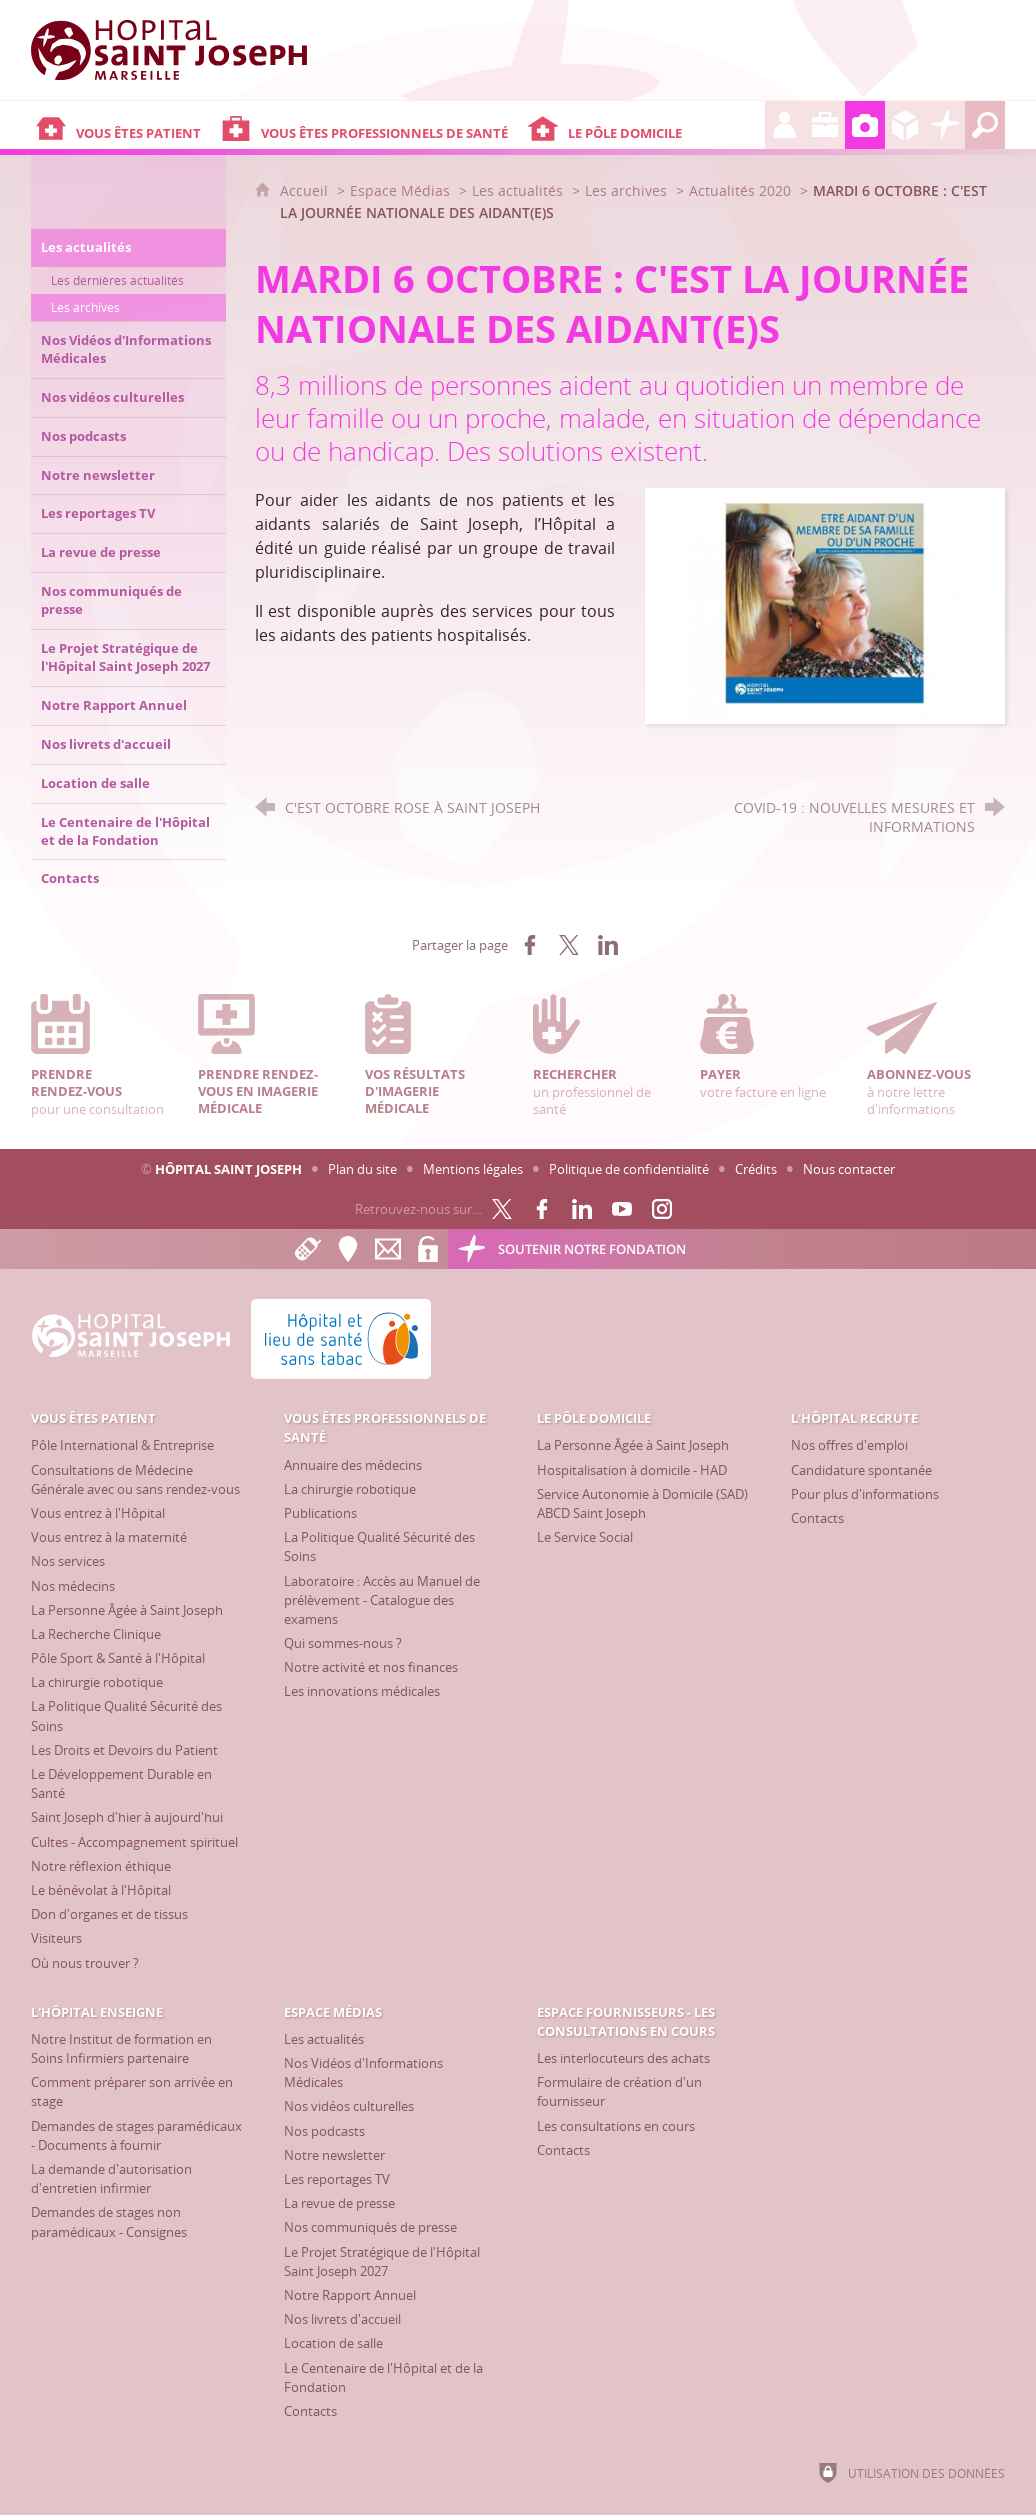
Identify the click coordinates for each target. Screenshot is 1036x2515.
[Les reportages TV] (337, 2179)
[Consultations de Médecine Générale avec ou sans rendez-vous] (135, 1479)
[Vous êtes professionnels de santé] (369, 125)
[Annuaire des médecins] (353, 1465)
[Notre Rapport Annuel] (350, 2295)
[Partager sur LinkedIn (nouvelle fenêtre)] (608, 945)
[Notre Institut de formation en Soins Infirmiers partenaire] (121, 2048)
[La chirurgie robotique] (97, 1682)
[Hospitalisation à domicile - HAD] (632, 1470)
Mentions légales (473, 1169)
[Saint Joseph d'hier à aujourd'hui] (127, 1817)
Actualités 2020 (740, 190)
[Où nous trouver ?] (85, 1963)
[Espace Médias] (865, 125)
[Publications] (320, 1513)
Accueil (306, 190)
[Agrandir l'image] (825, 604)
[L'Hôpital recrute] (785, 125)
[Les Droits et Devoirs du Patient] (124, 1750)
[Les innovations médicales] (362, 1691)
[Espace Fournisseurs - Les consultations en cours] (905, 125)
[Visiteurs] (56, 1938)
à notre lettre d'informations (936, 1055)
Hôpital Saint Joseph (228, 1169)
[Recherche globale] (985, 125)
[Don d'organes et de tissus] (109, 1914)
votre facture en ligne (769, 1047)
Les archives (626, 190)
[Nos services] (68, 1561)
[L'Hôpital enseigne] (825, 125)
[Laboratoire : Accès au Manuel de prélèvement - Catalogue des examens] (382, 1600)
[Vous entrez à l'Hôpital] (98, 1513)
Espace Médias (400, 190)
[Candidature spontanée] (861, 1470)
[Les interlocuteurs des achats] (623, 2058)
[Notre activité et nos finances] (371, 1667)
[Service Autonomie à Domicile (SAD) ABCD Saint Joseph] (642, 1503)
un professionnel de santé (602, 1055)
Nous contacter (849, 1169)
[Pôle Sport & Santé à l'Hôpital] (118, 1658)
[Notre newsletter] (334, 2155)
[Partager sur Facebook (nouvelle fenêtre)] (530, 945)
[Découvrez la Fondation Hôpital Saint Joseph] (945, 125)
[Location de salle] (333, 2343)
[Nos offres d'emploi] (849, 1445)
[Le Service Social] (585, 1537)
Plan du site (362, 1169)
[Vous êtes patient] (123, 125)
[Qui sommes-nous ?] (343, 1643)
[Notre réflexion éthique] (101, 1866)
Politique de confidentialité (629, 1169)
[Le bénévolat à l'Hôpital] (101, 1890)
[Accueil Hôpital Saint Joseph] (181, 50)
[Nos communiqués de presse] (370, 2227)
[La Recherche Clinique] (96, 1634)
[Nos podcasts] (324, 2131)
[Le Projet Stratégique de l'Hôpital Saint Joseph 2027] (382, 2261)
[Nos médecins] (73, 1586)
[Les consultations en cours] (616, 2126)
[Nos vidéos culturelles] (349, 2106)
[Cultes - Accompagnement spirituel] (134, 1842)
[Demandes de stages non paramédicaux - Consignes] (109, 2221)
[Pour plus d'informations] (865, 1494)
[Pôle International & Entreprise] (122, 1445)
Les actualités (517, 190)
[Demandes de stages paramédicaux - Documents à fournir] (136, 2135)
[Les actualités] (324, 2039)
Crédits (756, 1169)
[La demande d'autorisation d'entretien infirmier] (111, 2178)
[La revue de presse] (339, 2203)
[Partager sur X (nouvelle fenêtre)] (569, 945)
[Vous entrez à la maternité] (109, 1537)
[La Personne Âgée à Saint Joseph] (127, 1610)
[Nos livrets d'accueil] (342, 2319)
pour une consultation (100, 1055)
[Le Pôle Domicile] (644, 125)
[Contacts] (817, 1518)
